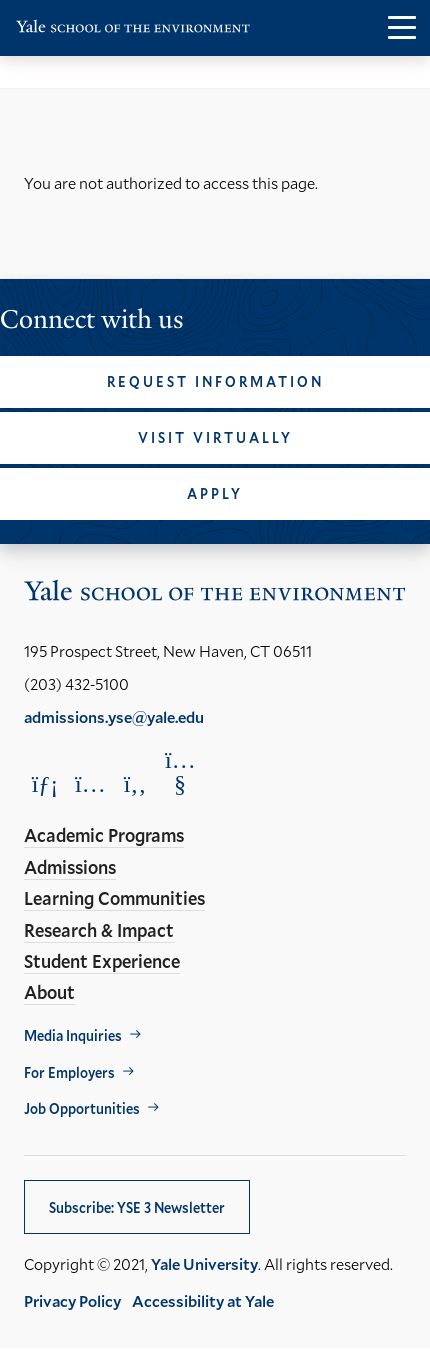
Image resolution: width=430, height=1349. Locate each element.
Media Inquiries (73, 1035)
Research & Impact (99, 930)
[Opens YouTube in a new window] (180, 772)
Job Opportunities (82, 1108)
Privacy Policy (72, 1300)
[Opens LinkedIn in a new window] (45, 783)
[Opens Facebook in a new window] (135, 783)
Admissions (70, 867)
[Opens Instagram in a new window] (90, 783)
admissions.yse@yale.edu (114, 716)
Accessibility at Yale (203, 1300)
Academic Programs (104, 835)
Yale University (204, 1263)
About (49, 992)
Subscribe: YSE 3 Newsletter (137, 1207)
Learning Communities (114, 898)
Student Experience (102, 961)
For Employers (69, 1072)
